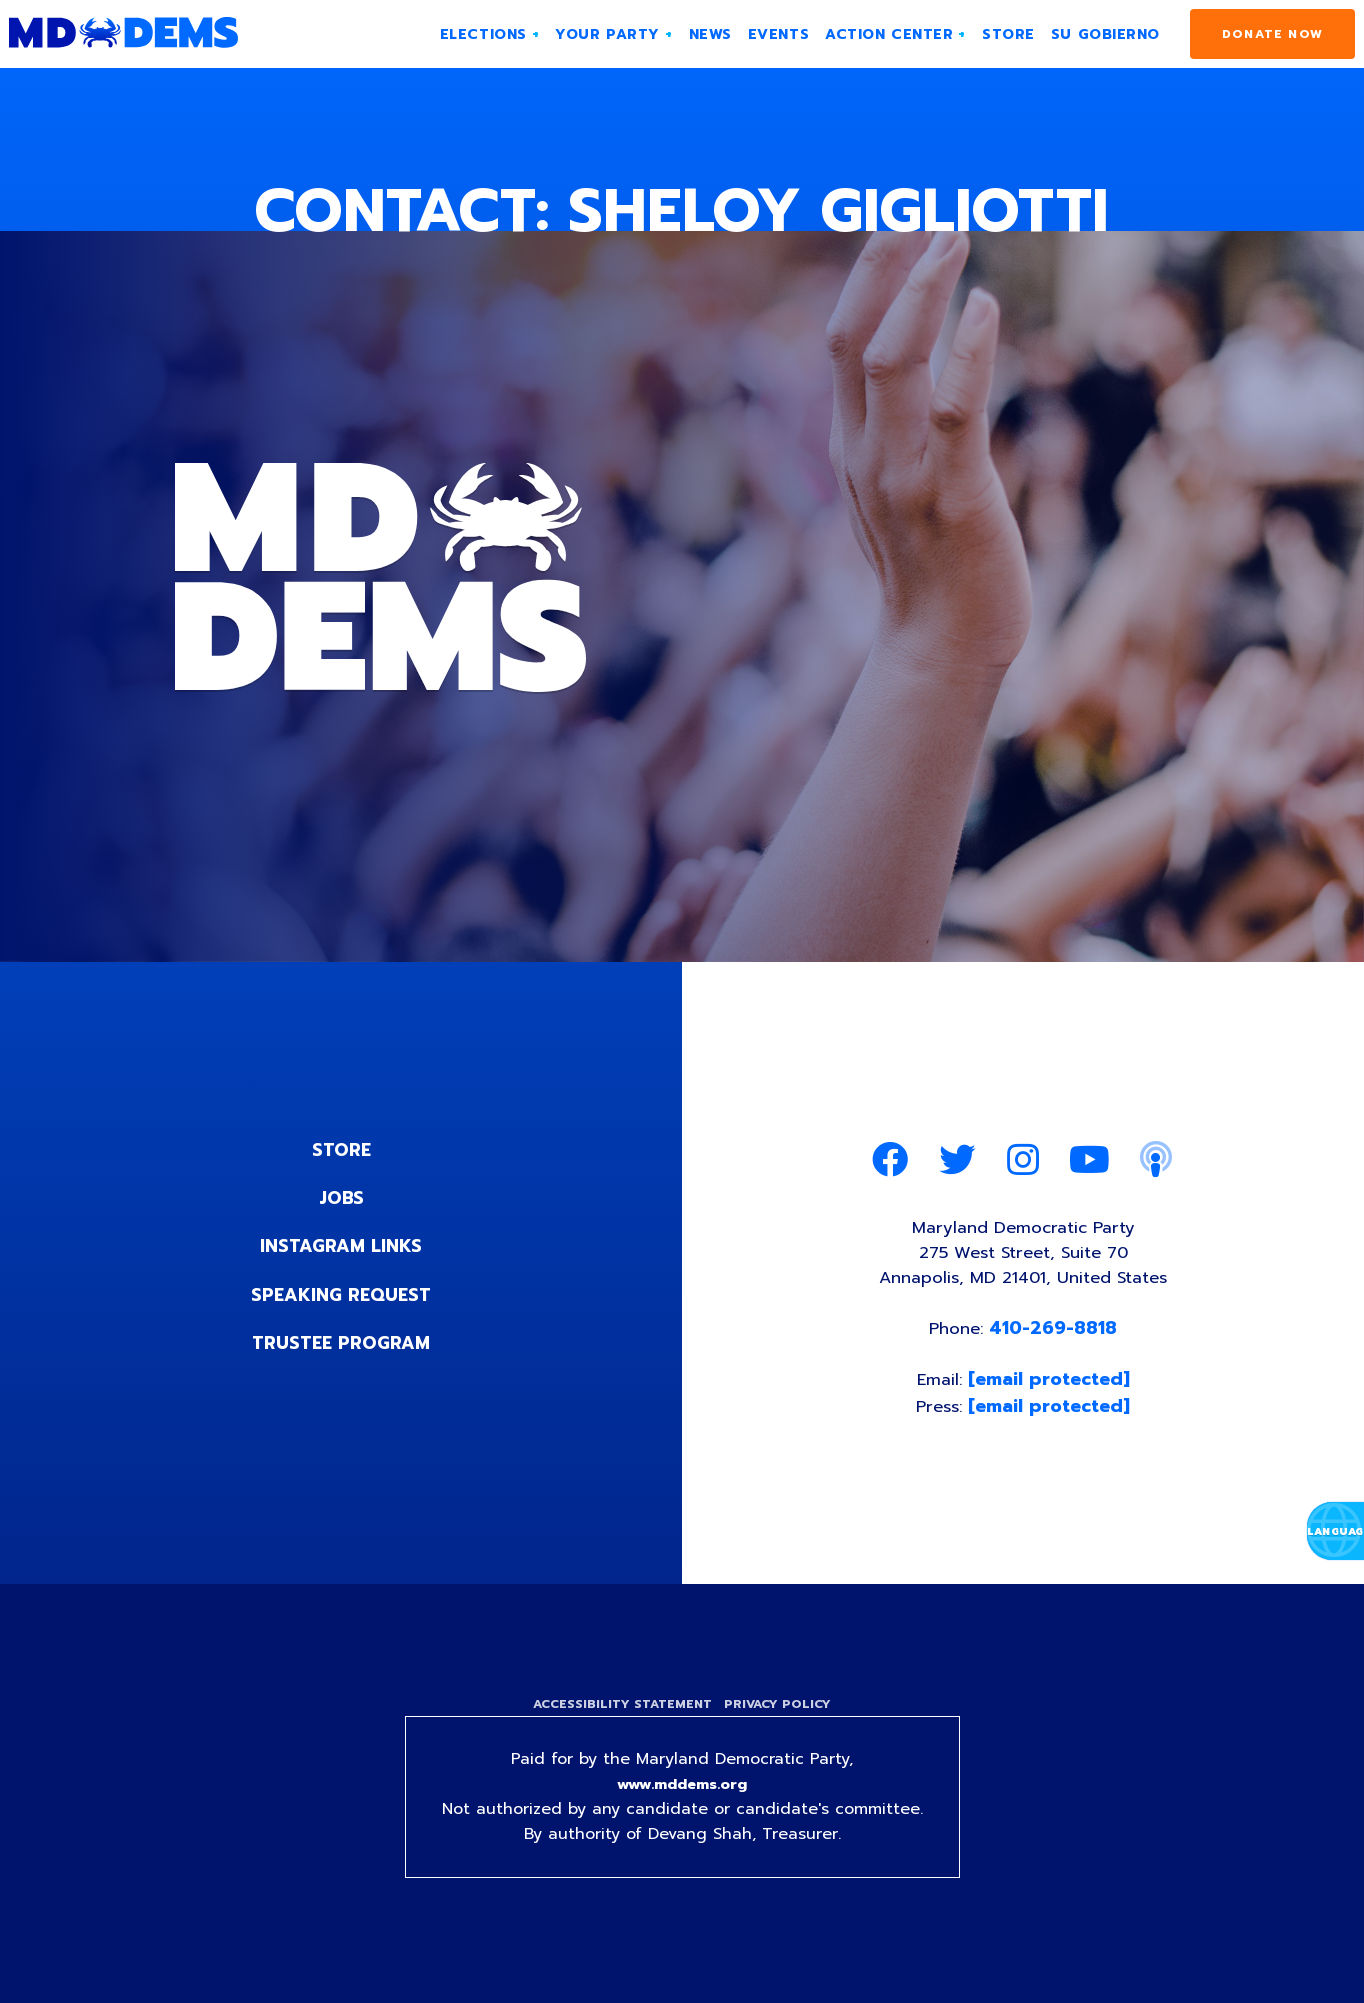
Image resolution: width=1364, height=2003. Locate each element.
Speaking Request (341, 1294)
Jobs (341, 1198)
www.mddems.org (682, 1799)
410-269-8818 (1057, 1336)
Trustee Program (341, 1342)
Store (341, 1150)
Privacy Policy (780, 1717)
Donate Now (1272, 34)
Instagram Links (341, 1246)
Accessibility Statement (619, 1717)
